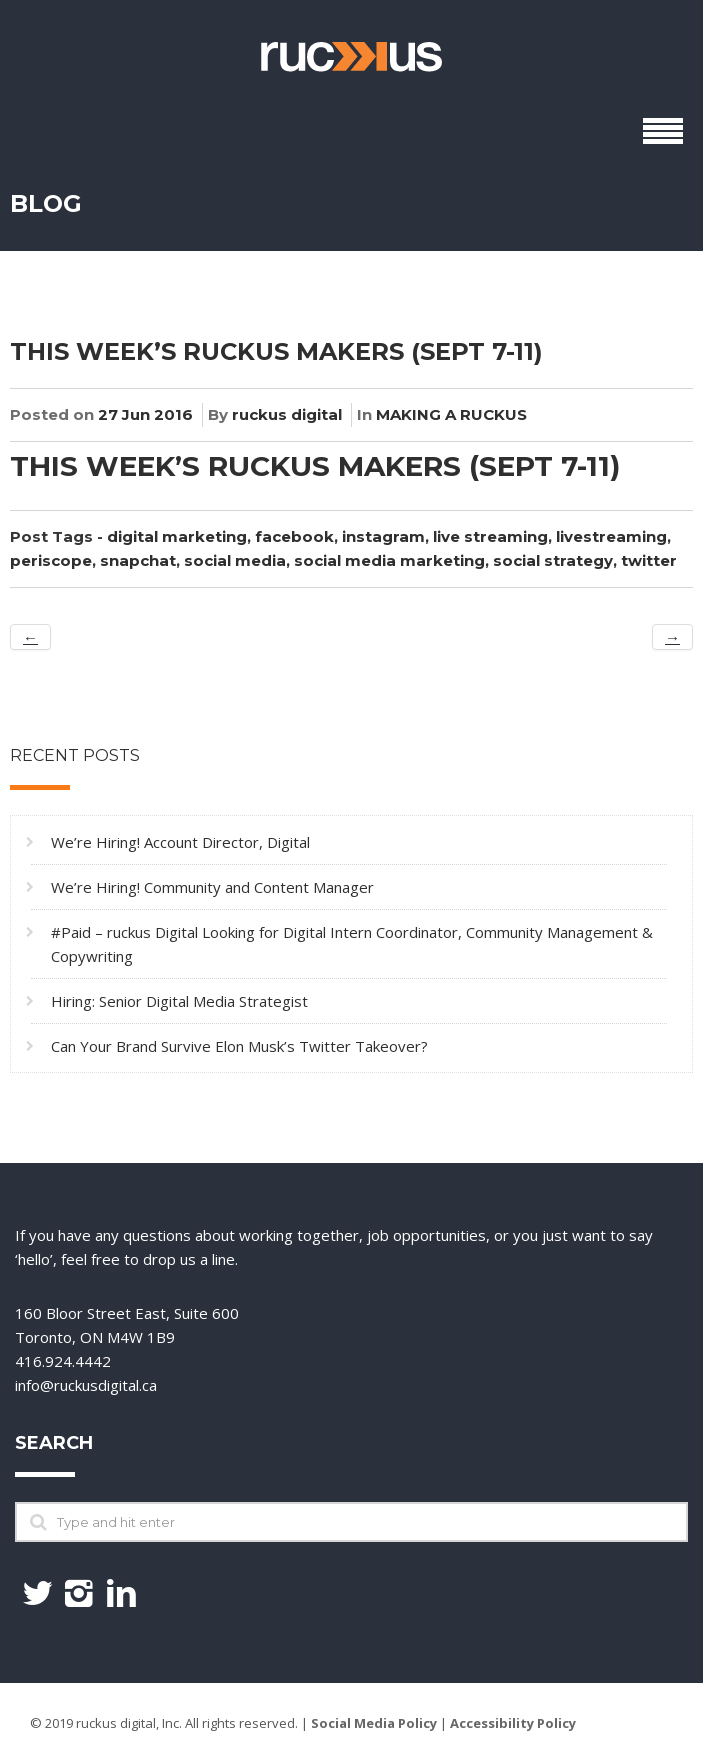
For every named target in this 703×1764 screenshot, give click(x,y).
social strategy (553, 560)
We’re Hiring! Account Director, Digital (180, 842)
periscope (51, 560)
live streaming (490, 536)
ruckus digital (287, 414)
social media (235, 560)
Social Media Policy (374, 1723)
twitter (649, 560)
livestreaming (611, 536)
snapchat (138, 560)
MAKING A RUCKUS (451, 414)
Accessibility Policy (513, 1723)
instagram (383, 536)
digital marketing (177, 536)
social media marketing (389, 560)
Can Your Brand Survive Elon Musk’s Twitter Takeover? (239, 1046)
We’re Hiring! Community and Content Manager (212, 887)
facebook (294, 536)
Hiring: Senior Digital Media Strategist (179, 1001)
